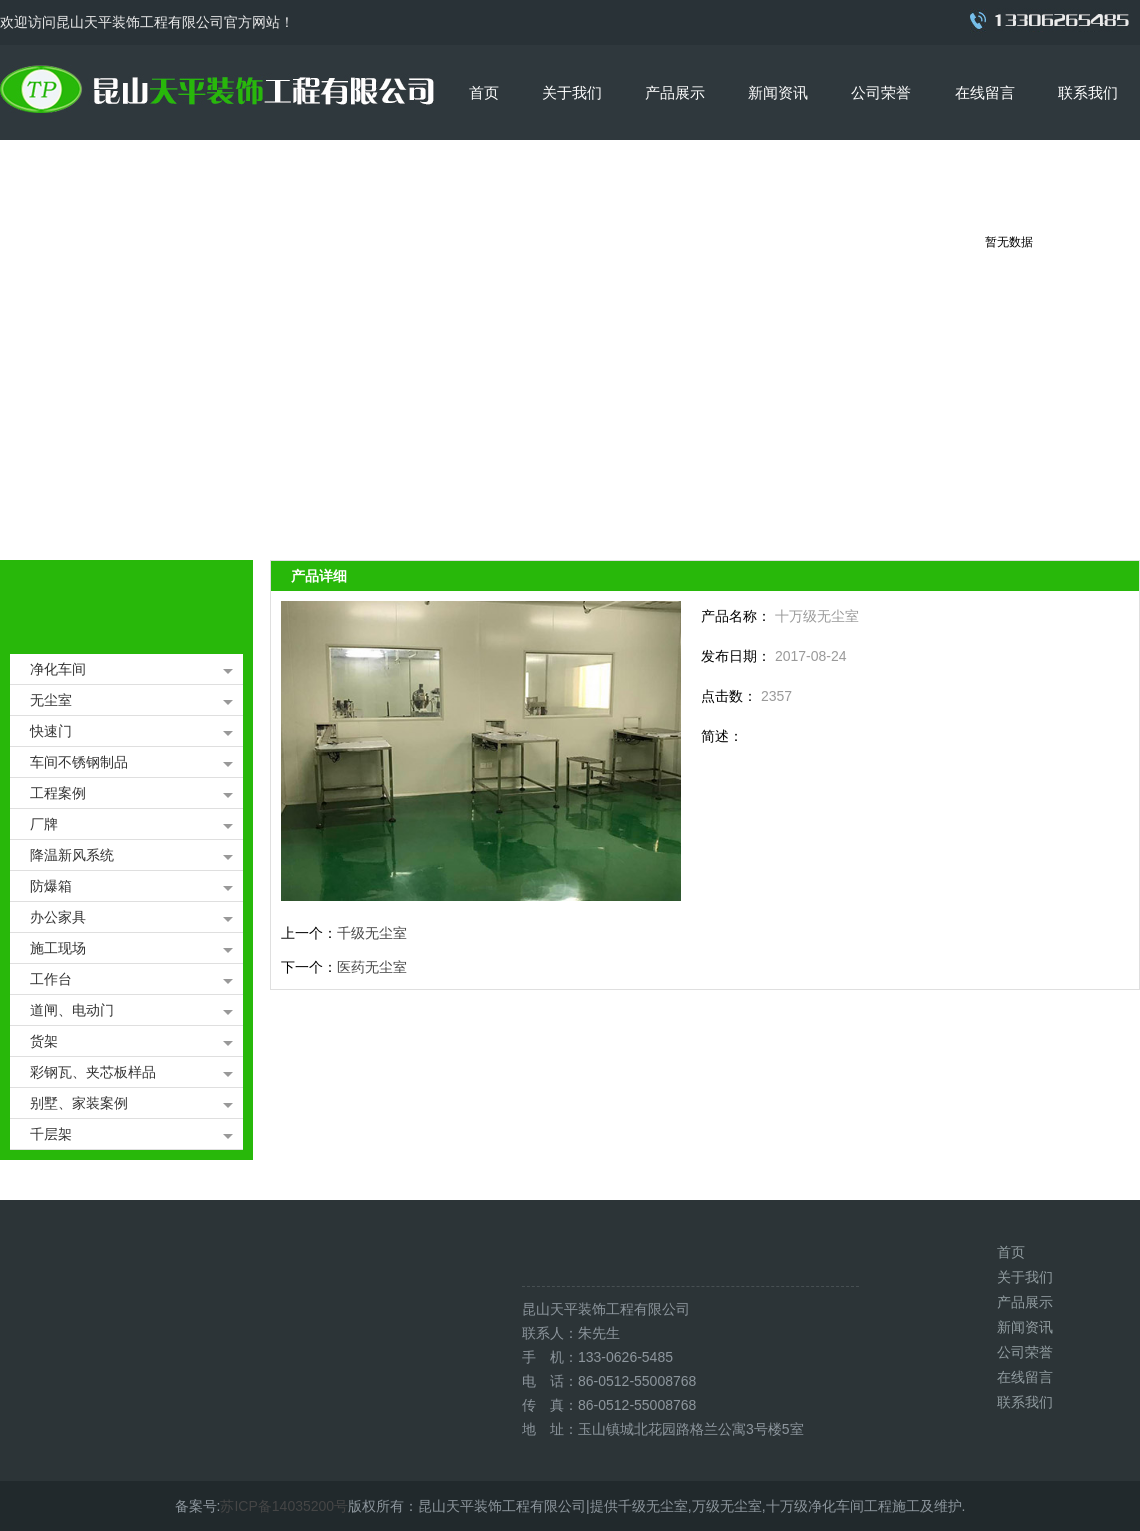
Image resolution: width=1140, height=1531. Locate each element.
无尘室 (51, 700)
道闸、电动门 (72, 1010)
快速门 (51, 731)
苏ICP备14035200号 (284, 1506)
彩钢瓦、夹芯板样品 (93, 1072)
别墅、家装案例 (79, 1103)
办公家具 (58, 917)
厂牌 (44, 824)
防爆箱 (51, 886)
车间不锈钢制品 (79, 762)
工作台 (51, 979)
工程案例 (58, 793)
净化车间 (58, 669)
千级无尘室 (372, 933)
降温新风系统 (72, 855)
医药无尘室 (372, 967)
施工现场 (58, 948)
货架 (44, 1041)
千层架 (51, 1134)
